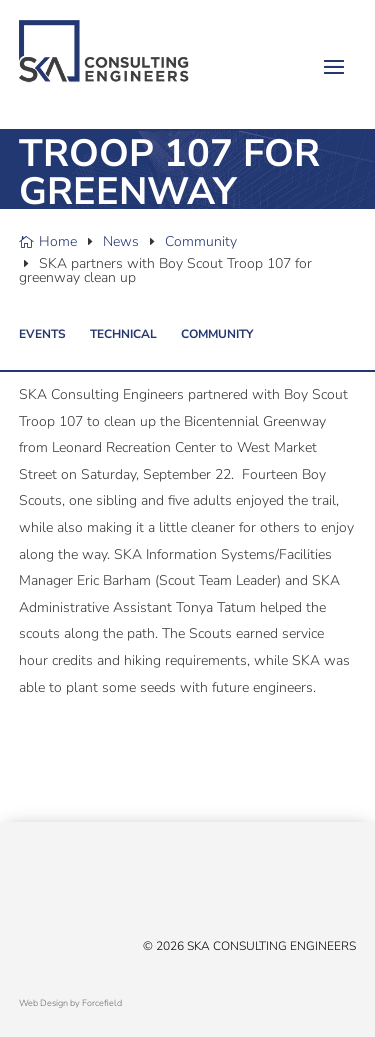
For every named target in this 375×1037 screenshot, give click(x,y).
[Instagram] (109, 889)
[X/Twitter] (29, 889)
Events (42, 334)
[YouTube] (89, 889)
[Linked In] (69, 889)
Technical (123, 334)
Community (217, 334)
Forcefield (102, 1003)
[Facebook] (49, 889)
